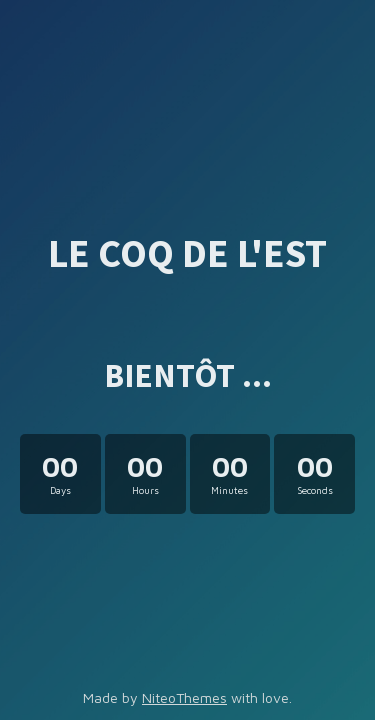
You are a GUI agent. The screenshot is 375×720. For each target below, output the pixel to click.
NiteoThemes (184, 697)
